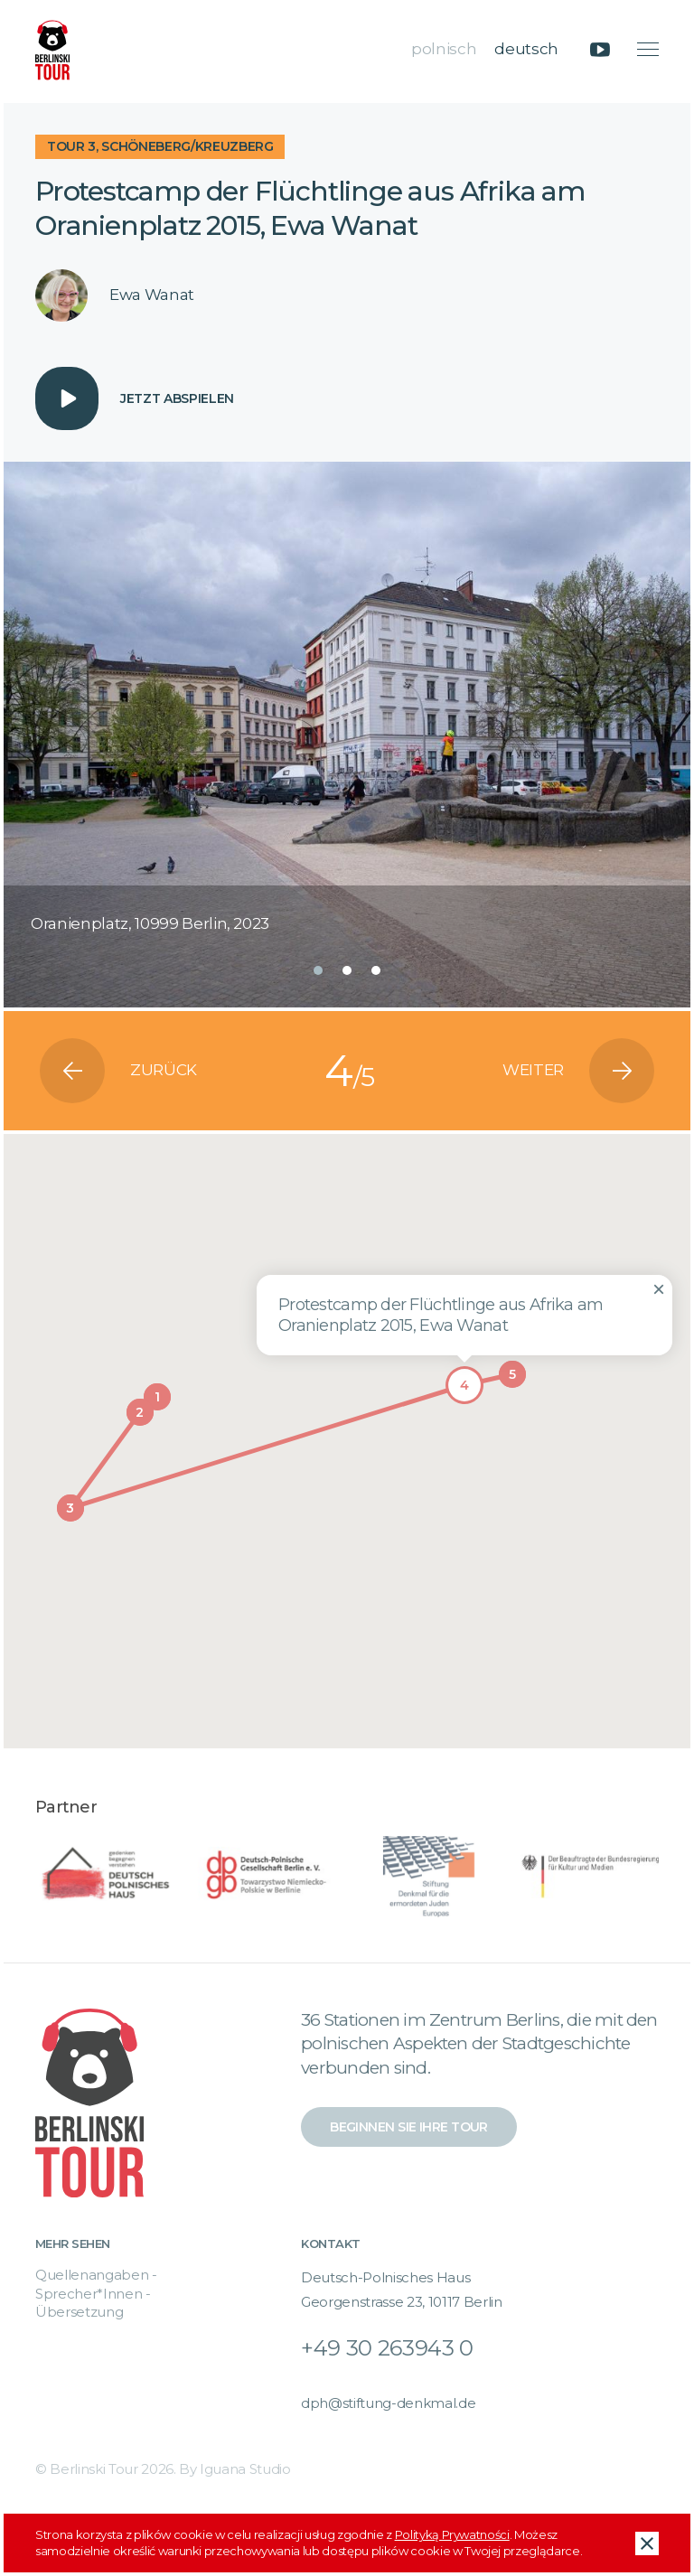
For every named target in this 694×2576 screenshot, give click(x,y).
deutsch (526, 49)
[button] (318, 970)
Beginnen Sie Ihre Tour (409, 2127)
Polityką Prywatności (452, 2534)
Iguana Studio (245, 2469)
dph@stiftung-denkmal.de (388, 2403)
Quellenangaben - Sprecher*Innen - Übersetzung (96, 2293)
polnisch (443, 49)
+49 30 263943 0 (387, 2348)
